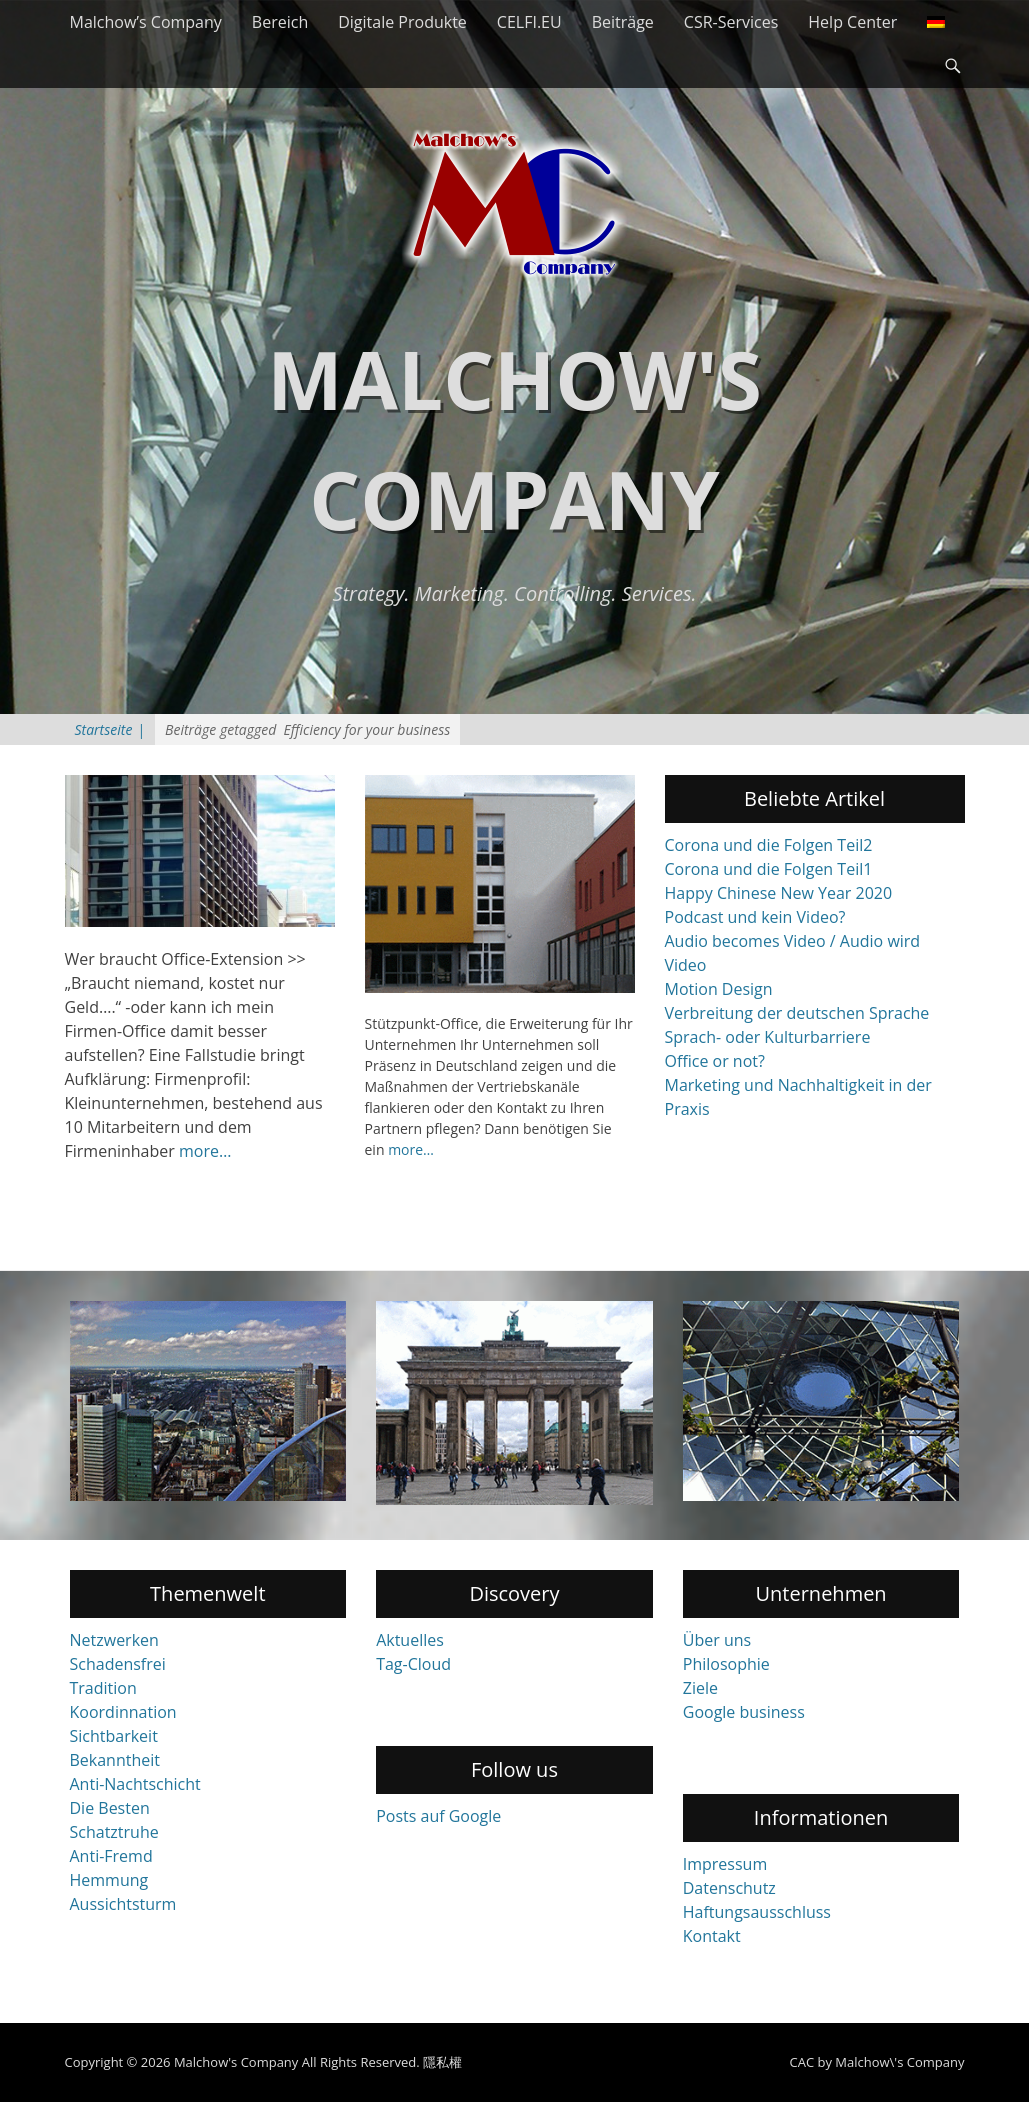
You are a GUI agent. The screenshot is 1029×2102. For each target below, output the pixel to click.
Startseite (110, 729)
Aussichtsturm (123, 1904)
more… (205, 1151)
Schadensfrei (118, 1664)
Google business (744, 1712)
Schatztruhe (114, 1832)
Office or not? (715, 1061)
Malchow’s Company (146, 22)
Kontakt (712, 1936)
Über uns (717, 1640)
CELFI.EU (529, 22)
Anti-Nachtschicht (135, 1784)
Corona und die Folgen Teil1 (769, 869)
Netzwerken (114, 1640)
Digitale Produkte (402, 22)
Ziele (700, 1688)
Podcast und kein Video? (755, 917)
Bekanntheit (115, 1760)
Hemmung (109, 1880)
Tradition (103, 1688)
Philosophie (726, 1664)
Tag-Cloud (413, 1664)
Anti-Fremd (111, 1856)
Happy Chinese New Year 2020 (779, 893)
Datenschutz (729, 1888)
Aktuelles (410, 1640)
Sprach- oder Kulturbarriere (768, 1037)
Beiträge (623, 22)
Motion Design (719, 989)
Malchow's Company (236, 2062)
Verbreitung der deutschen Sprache (797, 1013)
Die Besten (110, 1808)
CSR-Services (731, 22)
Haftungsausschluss (757, 1912)
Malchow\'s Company (899, 2062)
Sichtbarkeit (114, 1736)
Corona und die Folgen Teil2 (769, 845)
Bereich (280, 22)
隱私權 (442, 2062)
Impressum (725, 1864)
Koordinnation (123, 1712)
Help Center (852, 22)
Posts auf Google (438, 1816)
